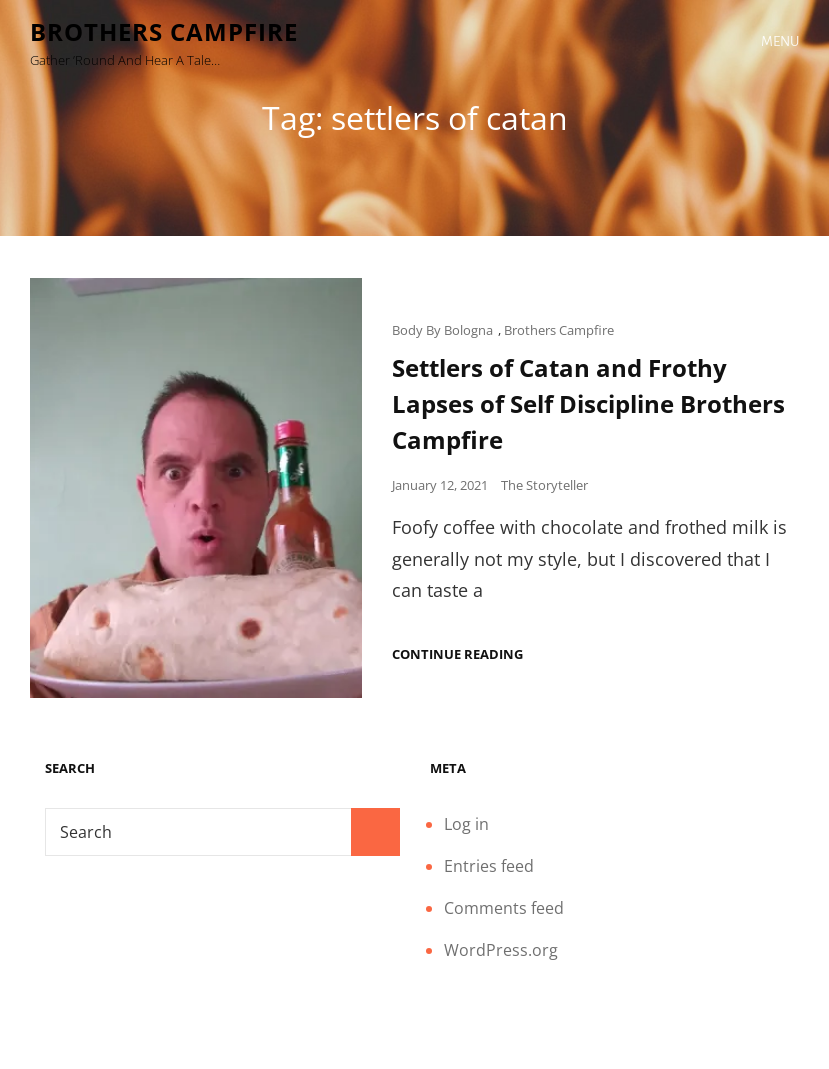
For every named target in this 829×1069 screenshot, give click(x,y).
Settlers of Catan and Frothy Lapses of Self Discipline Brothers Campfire (588, 403)
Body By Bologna (442, 330)
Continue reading (457, 654)
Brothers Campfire (164, 31)
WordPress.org (501, 950)
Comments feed (504, 908)
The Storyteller (544, 485)
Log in (466, 824)
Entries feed (489, 866)
